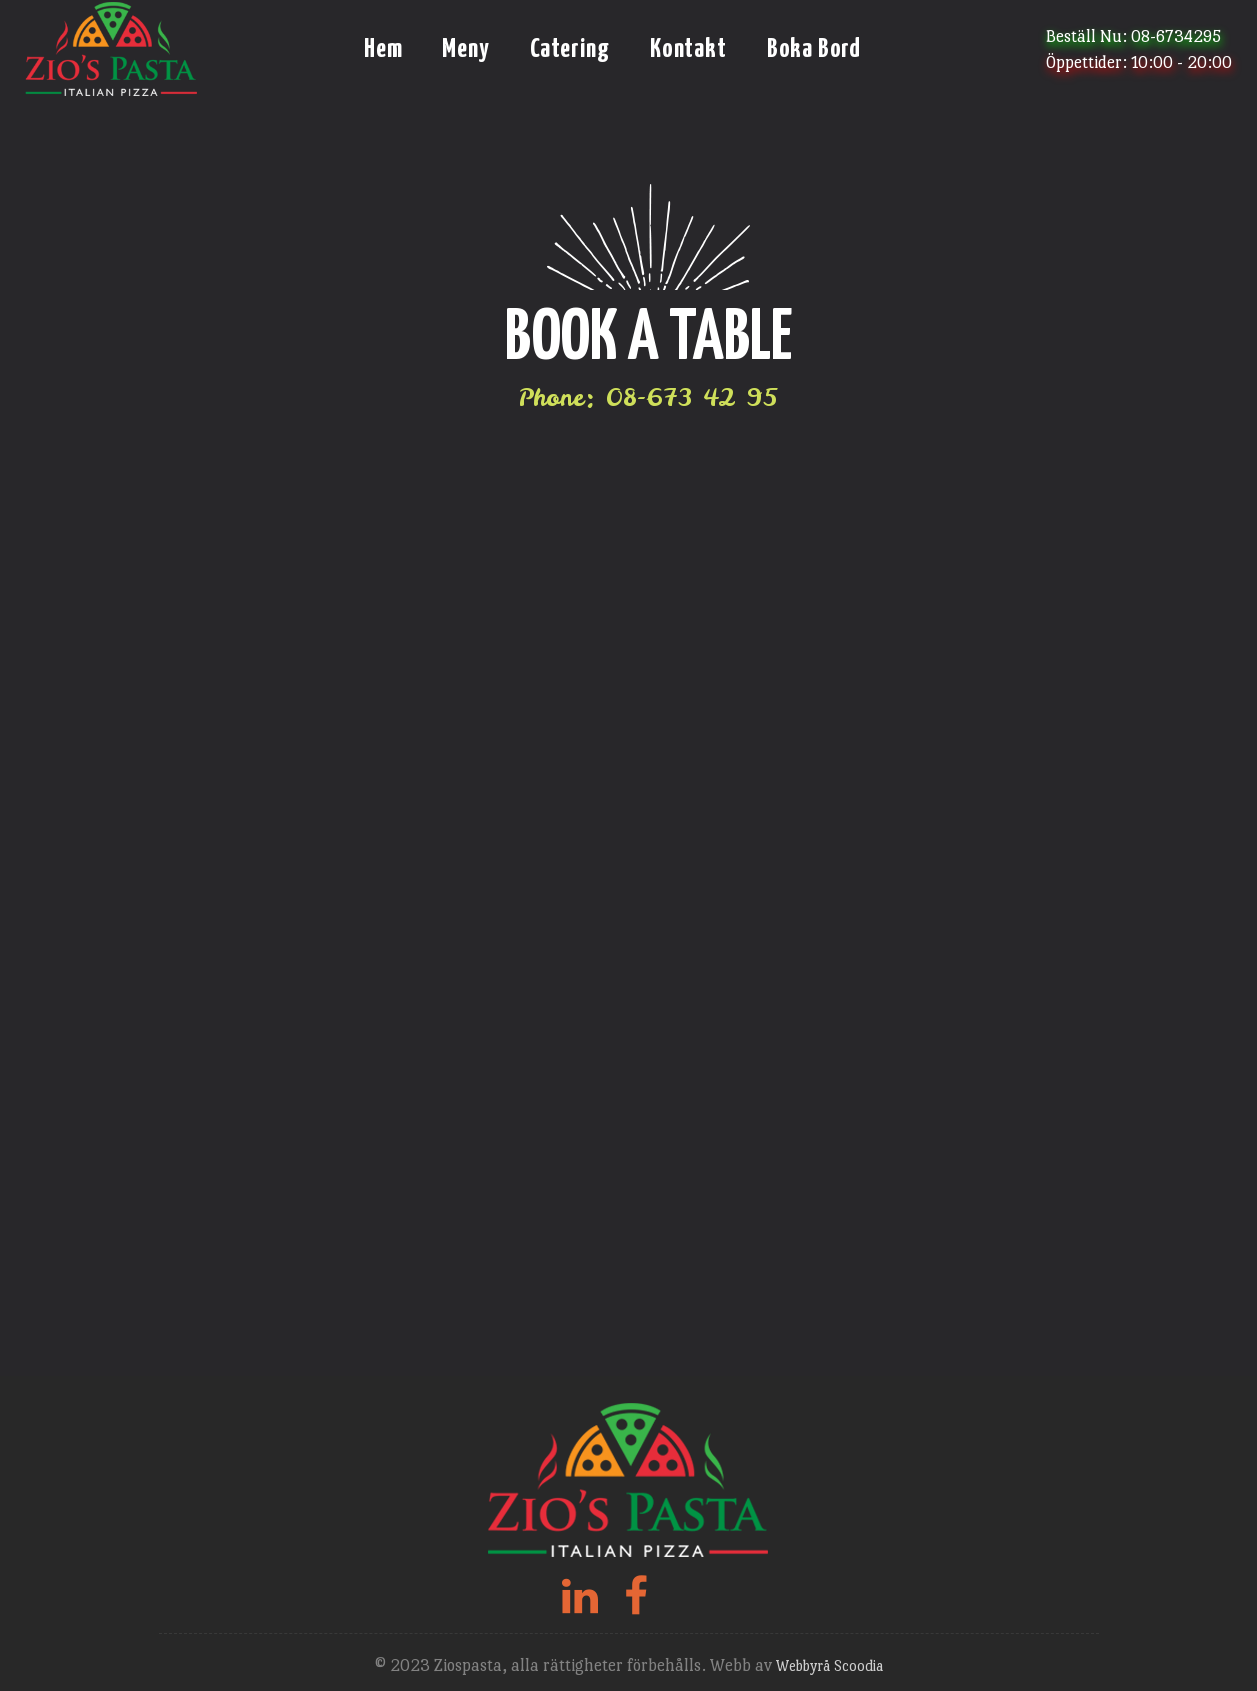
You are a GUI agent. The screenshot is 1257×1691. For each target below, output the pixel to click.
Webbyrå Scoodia (829, 1665)
